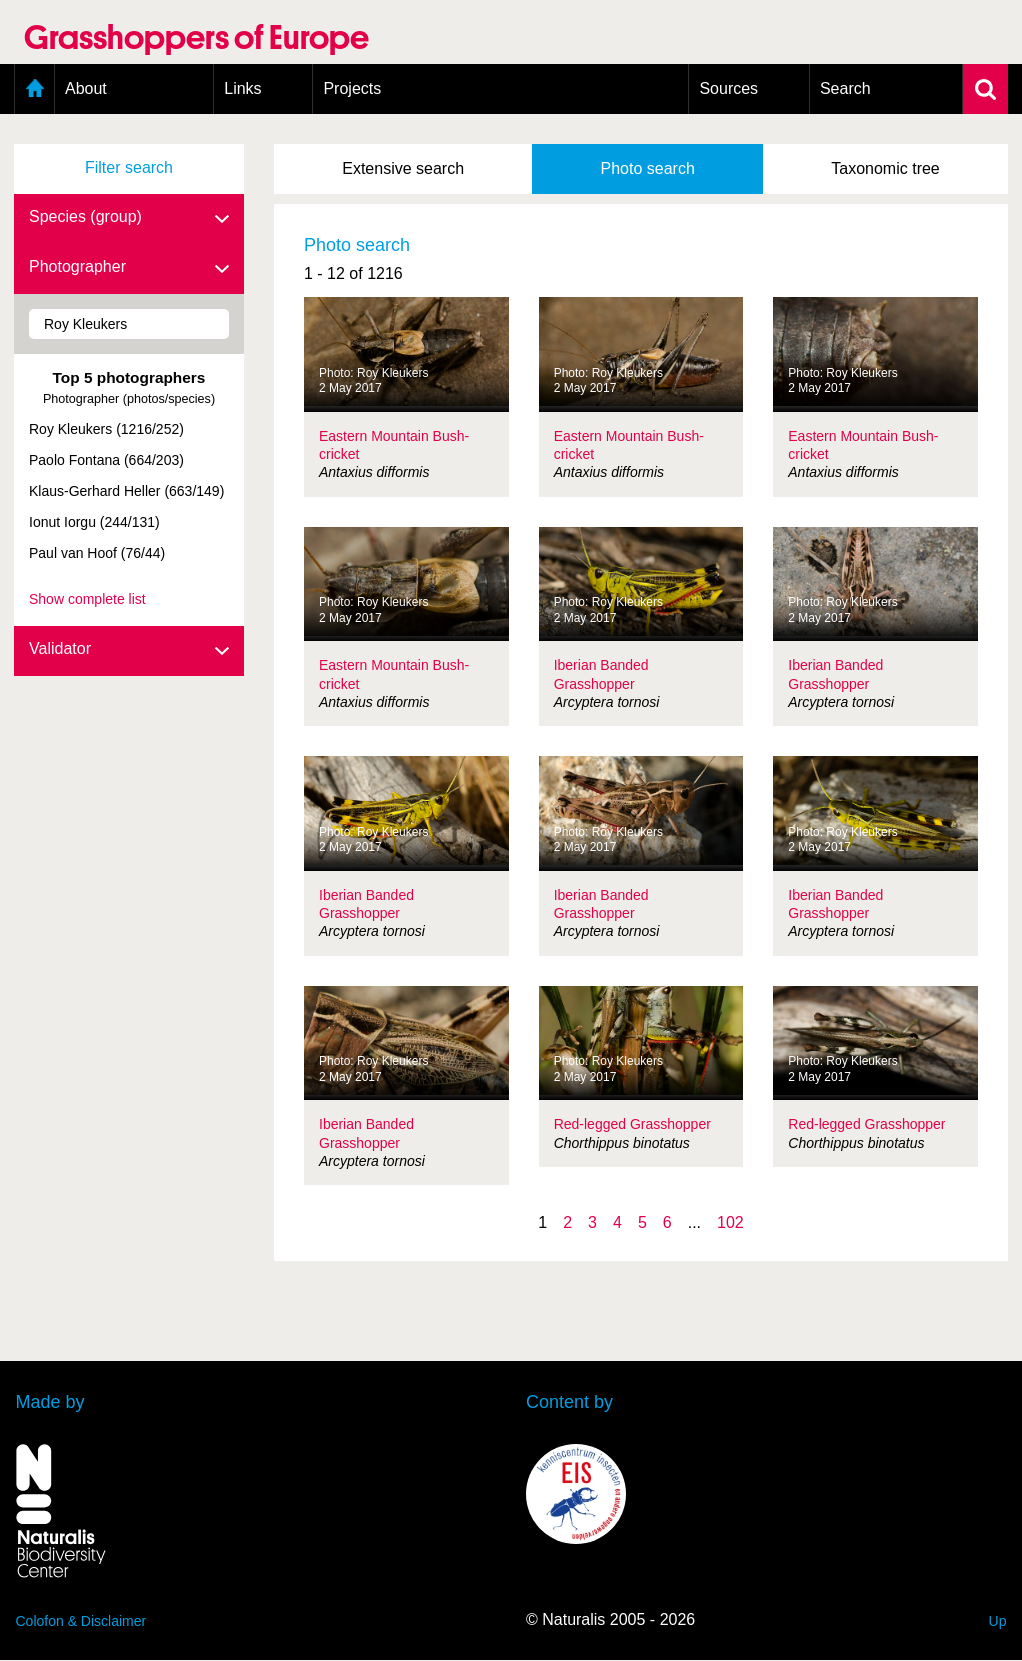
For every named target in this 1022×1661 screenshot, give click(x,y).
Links (242, 88)
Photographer (129, 268)
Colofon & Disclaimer (81, 1621)
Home (34, 89)
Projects (352, 88)
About (86, 88)
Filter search (129, 167)
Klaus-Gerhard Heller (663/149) (126, 491)
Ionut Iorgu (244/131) (94, 522)
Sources (728, 88)
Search (845, 88)
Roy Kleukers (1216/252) (106, 429)
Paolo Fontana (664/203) (106, 460)
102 (730, 1222)
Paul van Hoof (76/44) (97, 553)
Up (998, 1621)
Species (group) (129, 218)
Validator (129, 650)
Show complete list (87, 599)
